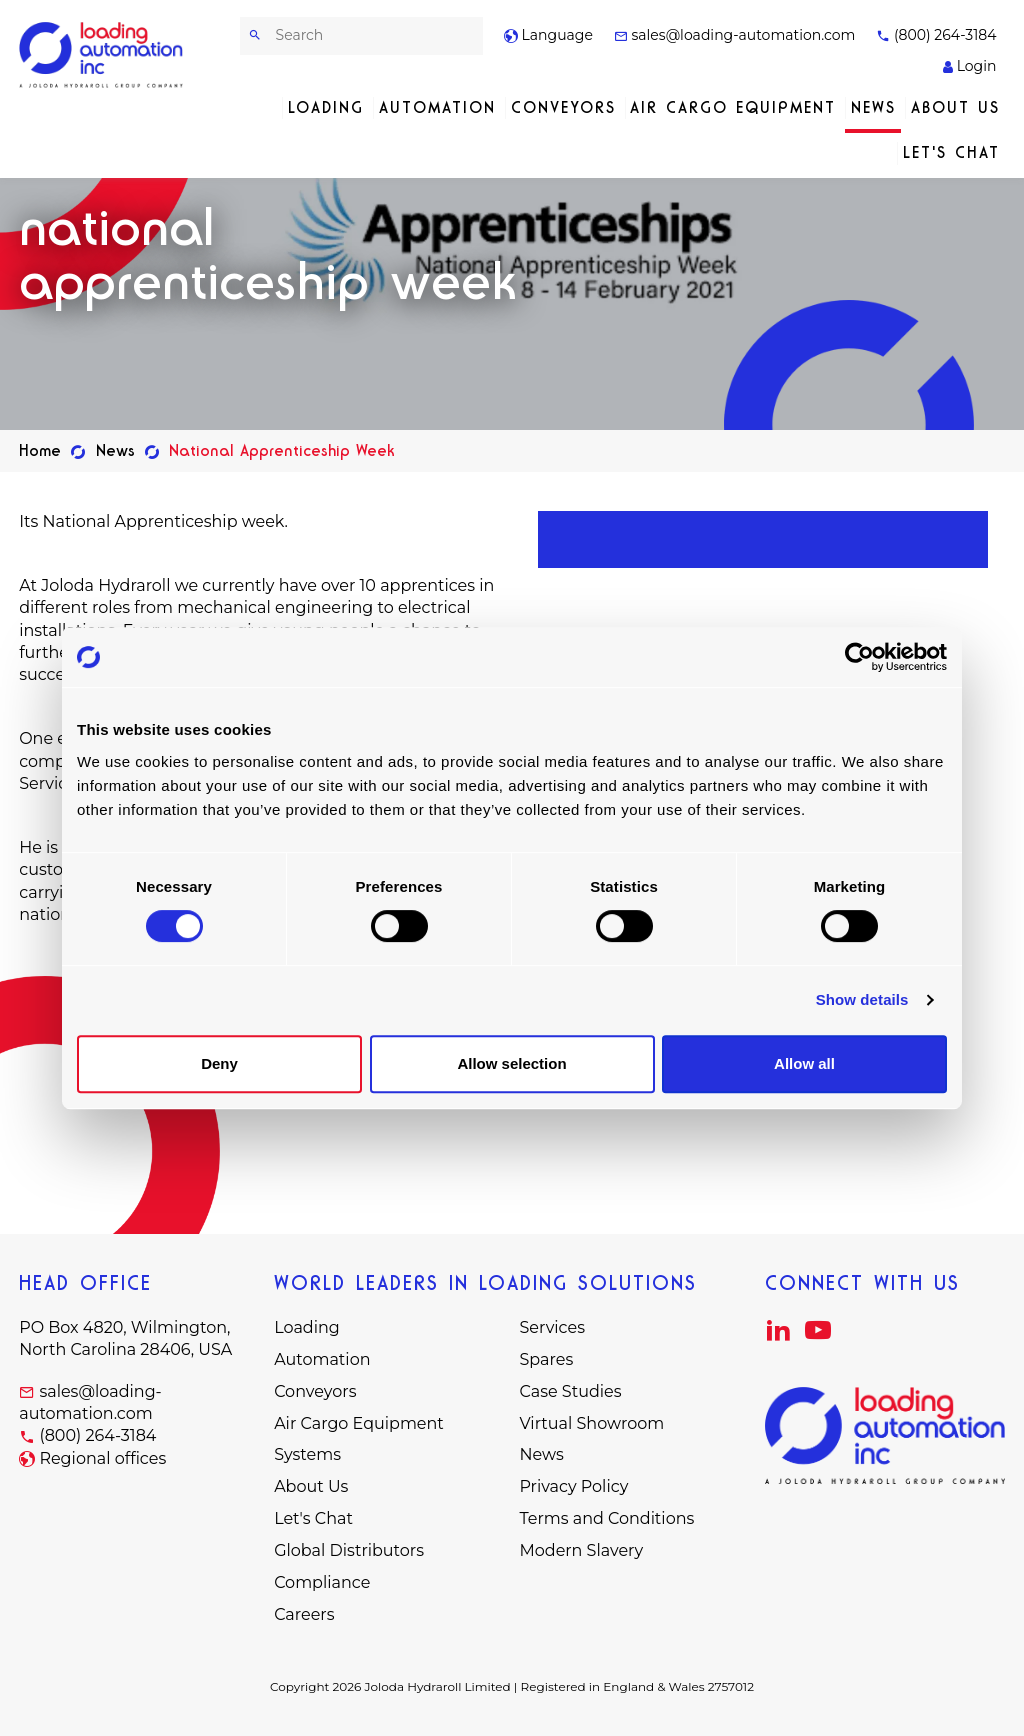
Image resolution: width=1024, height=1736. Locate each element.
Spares (546, 1359)
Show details (862, 999)
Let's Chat (951, 152)
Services (551, 1327)
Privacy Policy (573, 1486)
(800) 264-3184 (936, 35)
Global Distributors (349, 1550)
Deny (219, 1063)
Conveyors (563, 107)
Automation (437, 107)
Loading (326, 107)
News (873, 107)
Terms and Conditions (606, 1518)
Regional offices (102, 1458)
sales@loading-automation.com (735, 35)
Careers (304, 1614)
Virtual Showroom (591, 1423)
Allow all (804, 1063)
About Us (955, 107)
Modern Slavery (581, 1550)
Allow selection (511, 1063)
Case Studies (570, 1391)
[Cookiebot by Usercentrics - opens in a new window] (859, 657)
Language (548, 35)
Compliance (322, 1582)
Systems (307, 1454)
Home (40, 450)
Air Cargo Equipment (733, 107)
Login (969, 66)
